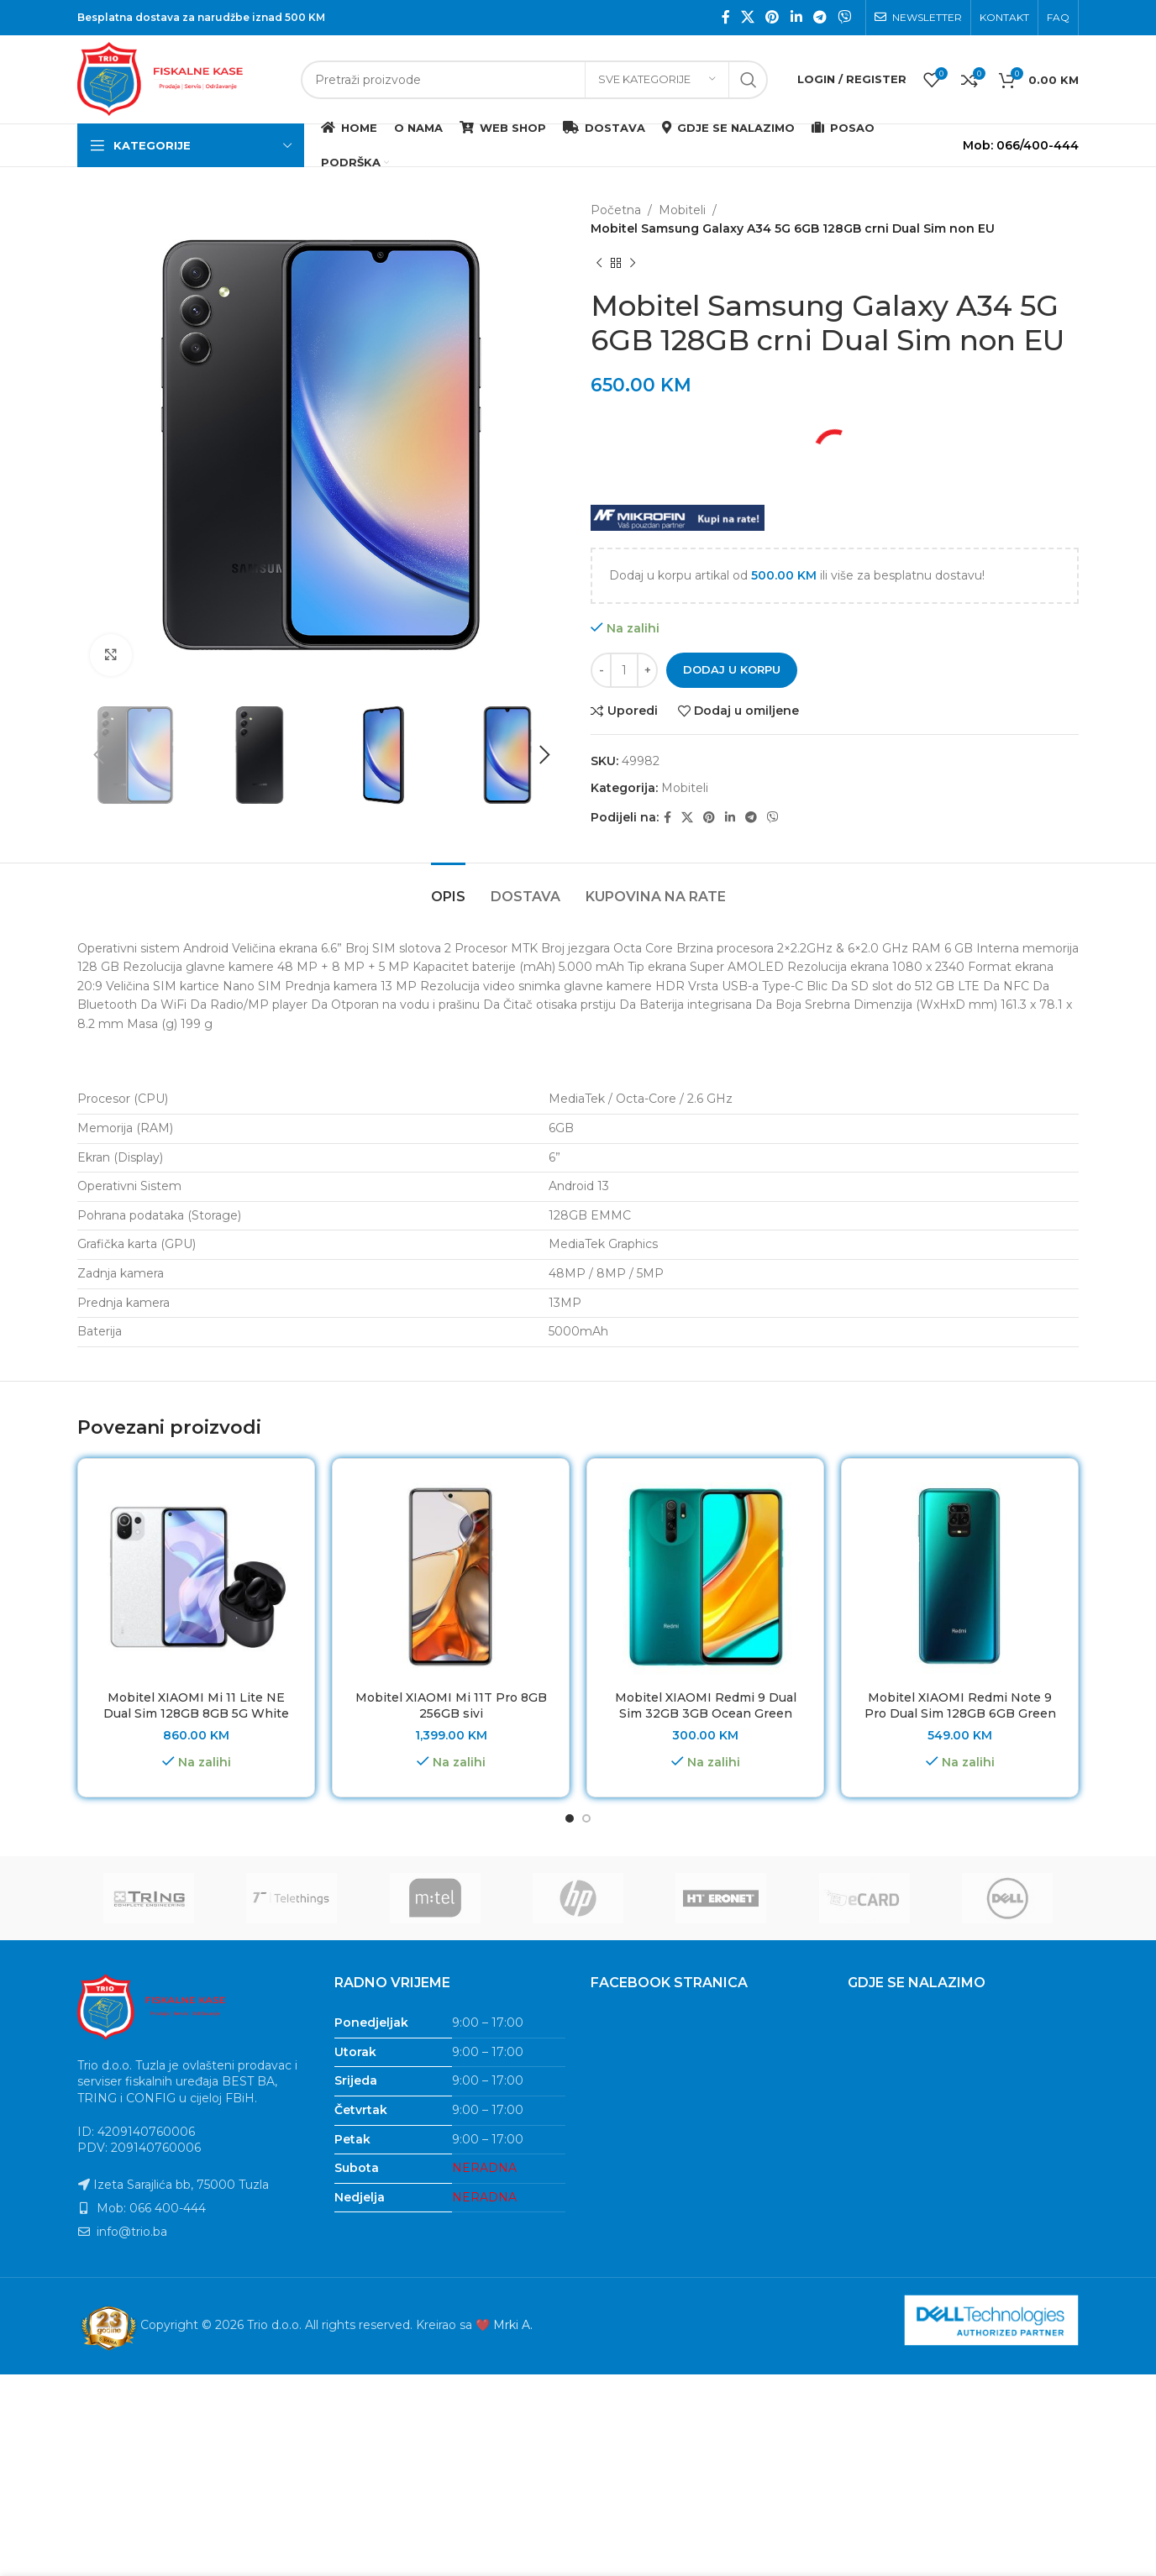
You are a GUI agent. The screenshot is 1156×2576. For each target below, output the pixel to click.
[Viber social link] (845, 17)
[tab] (448, 888)
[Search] (534, 79)
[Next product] (632, 263)
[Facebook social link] (725, 17)
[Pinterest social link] (772, 17)
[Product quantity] (624, 670)
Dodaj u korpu (731, 669)
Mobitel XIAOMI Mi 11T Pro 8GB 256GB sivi (451, 1706)
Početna (616, 210)
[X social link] (747, 17)
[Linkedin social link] (796, 17)
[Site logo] (180, 78)
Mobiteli (682, 210)
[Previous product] (599, 263)
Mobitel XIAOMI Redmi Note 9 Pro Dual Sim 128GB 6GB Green (960, 1706)
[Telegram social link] (819, 17)
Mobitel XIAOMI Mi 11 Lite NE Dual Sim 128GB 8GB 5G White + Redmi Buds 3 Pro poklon (196, 1714)
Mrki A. (513, 2325)
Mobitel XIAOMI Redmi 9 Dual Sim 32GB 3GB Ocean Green (705, 1706)
